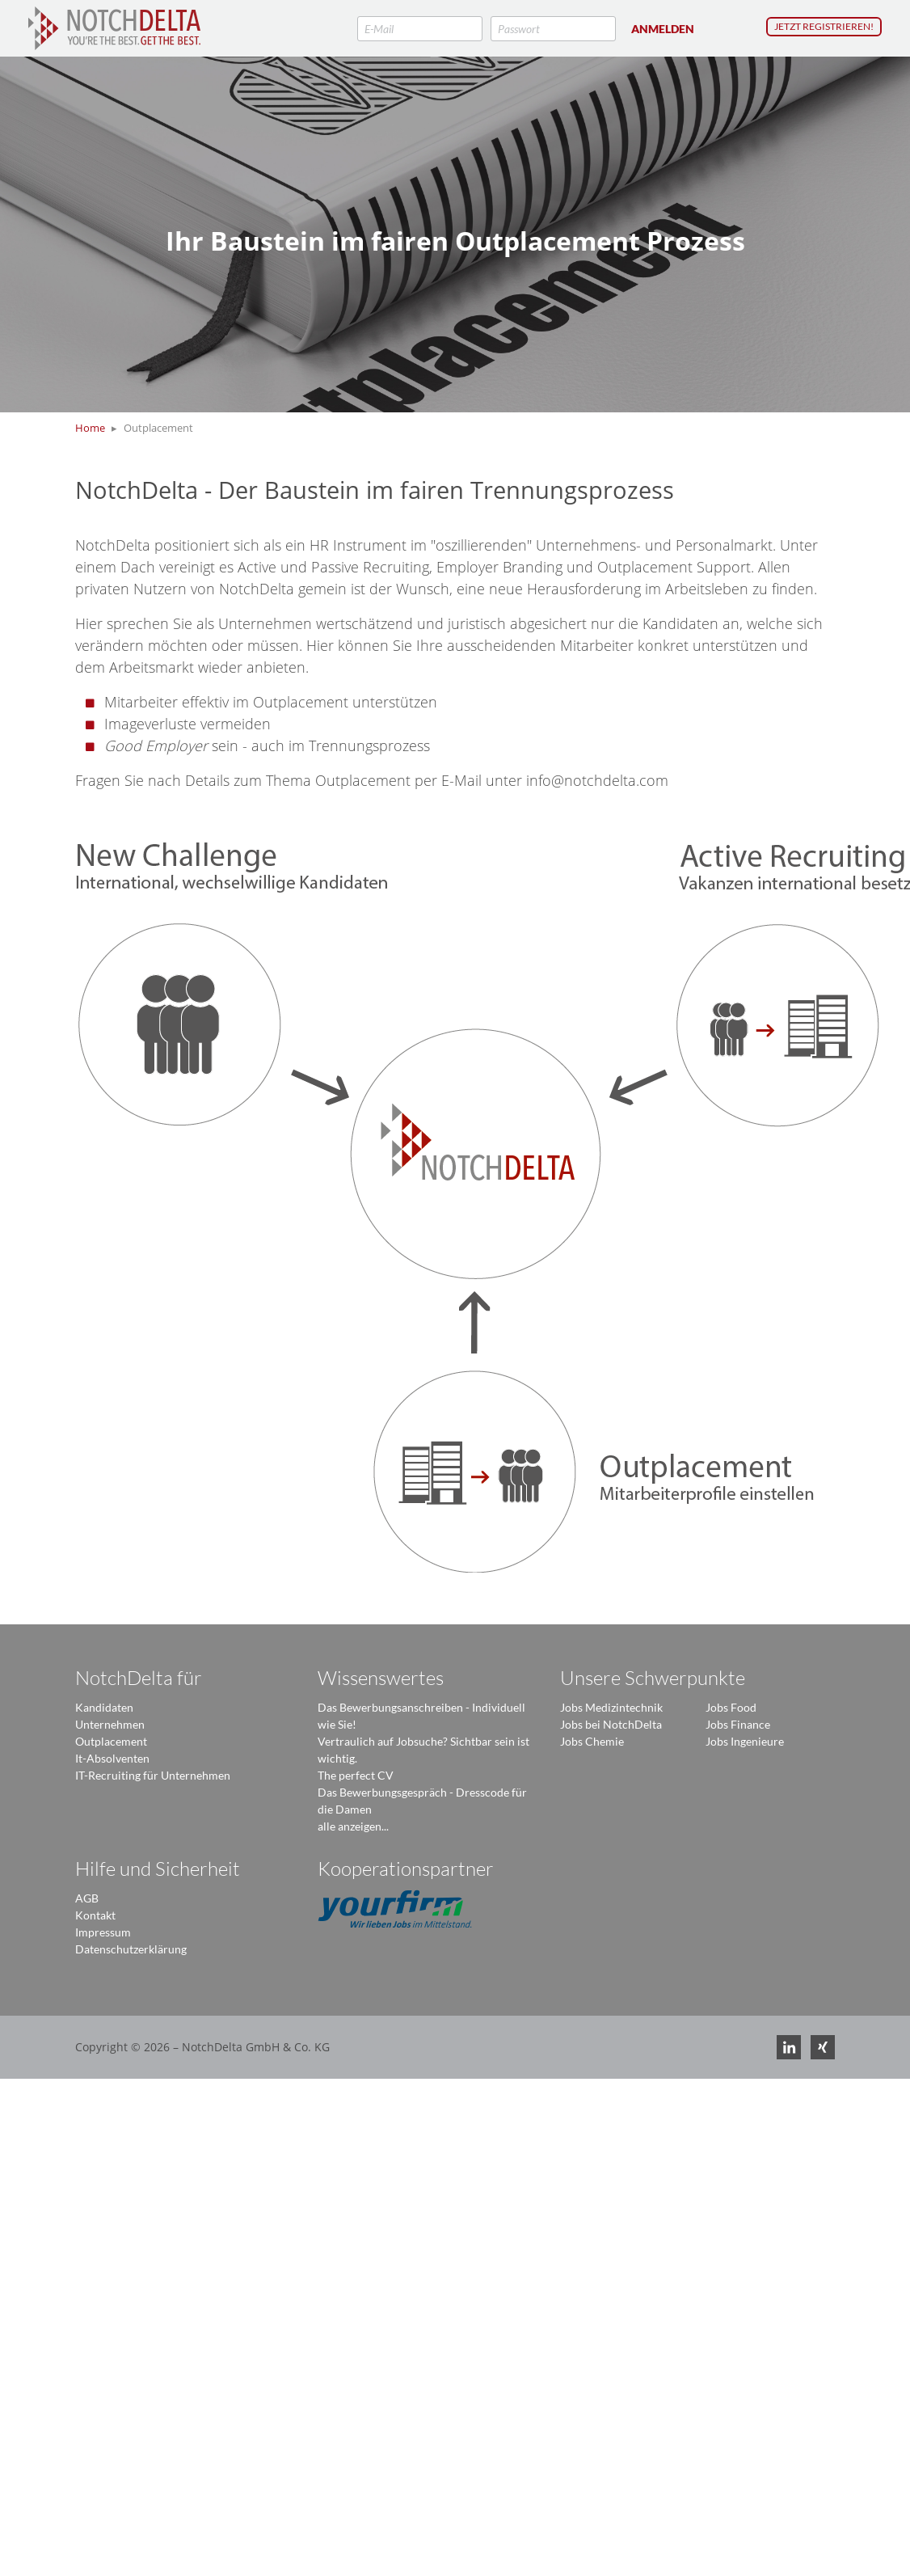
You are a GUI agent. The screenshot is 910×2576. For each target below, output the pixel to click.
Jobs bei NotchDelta (611, 1724)
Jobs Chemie (592, 1741)
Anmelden (662, 29)
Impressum (103, 1932)
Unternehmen (110, 1724)
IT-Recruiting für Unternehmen (152, 1775)
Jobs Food (731, 1707)
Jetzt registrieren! (824, 26)
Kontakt (95, 1915)
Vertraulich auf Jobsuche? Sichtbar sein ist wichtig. (423, 1749)
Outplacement (111, 1741)
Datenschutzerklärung (131, 1949)
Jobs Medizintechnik (611, 1707)
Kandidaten (104, 1707)
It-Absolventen (112, 1758)
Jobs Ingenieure (745, 1741)
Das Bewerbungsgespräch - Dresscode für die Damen (422, 1800)
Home (90, 427)
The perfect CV (356, 1775)
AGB (87, 1898)
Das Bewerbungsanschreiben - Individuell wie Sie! (421, 1715)
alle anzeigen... (353, 1826)
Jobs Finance (738, 1724)
